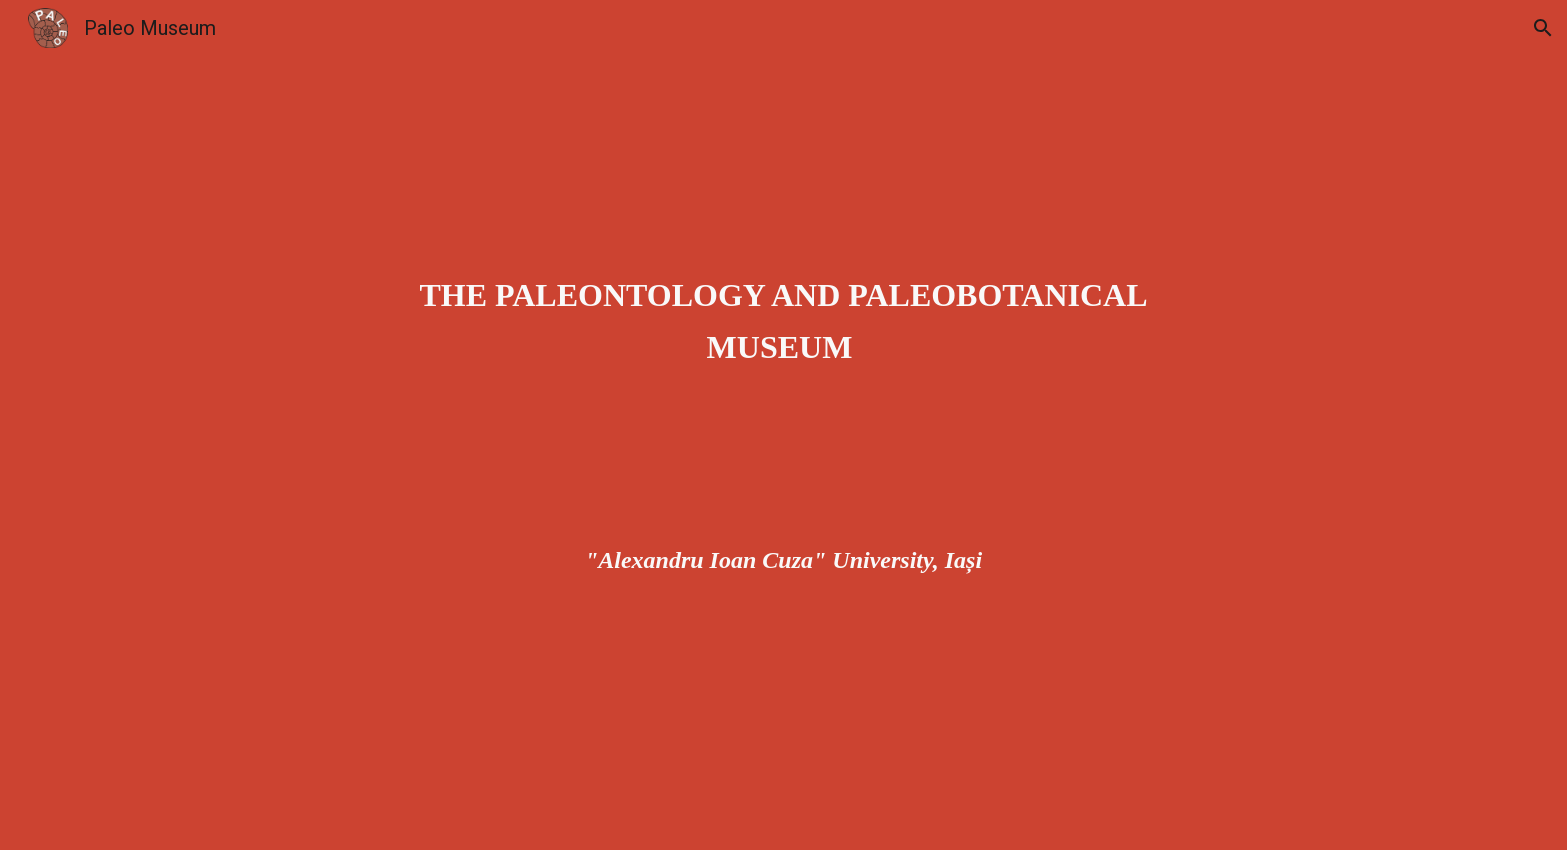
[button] (1543, 28)
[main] (784, 425)
